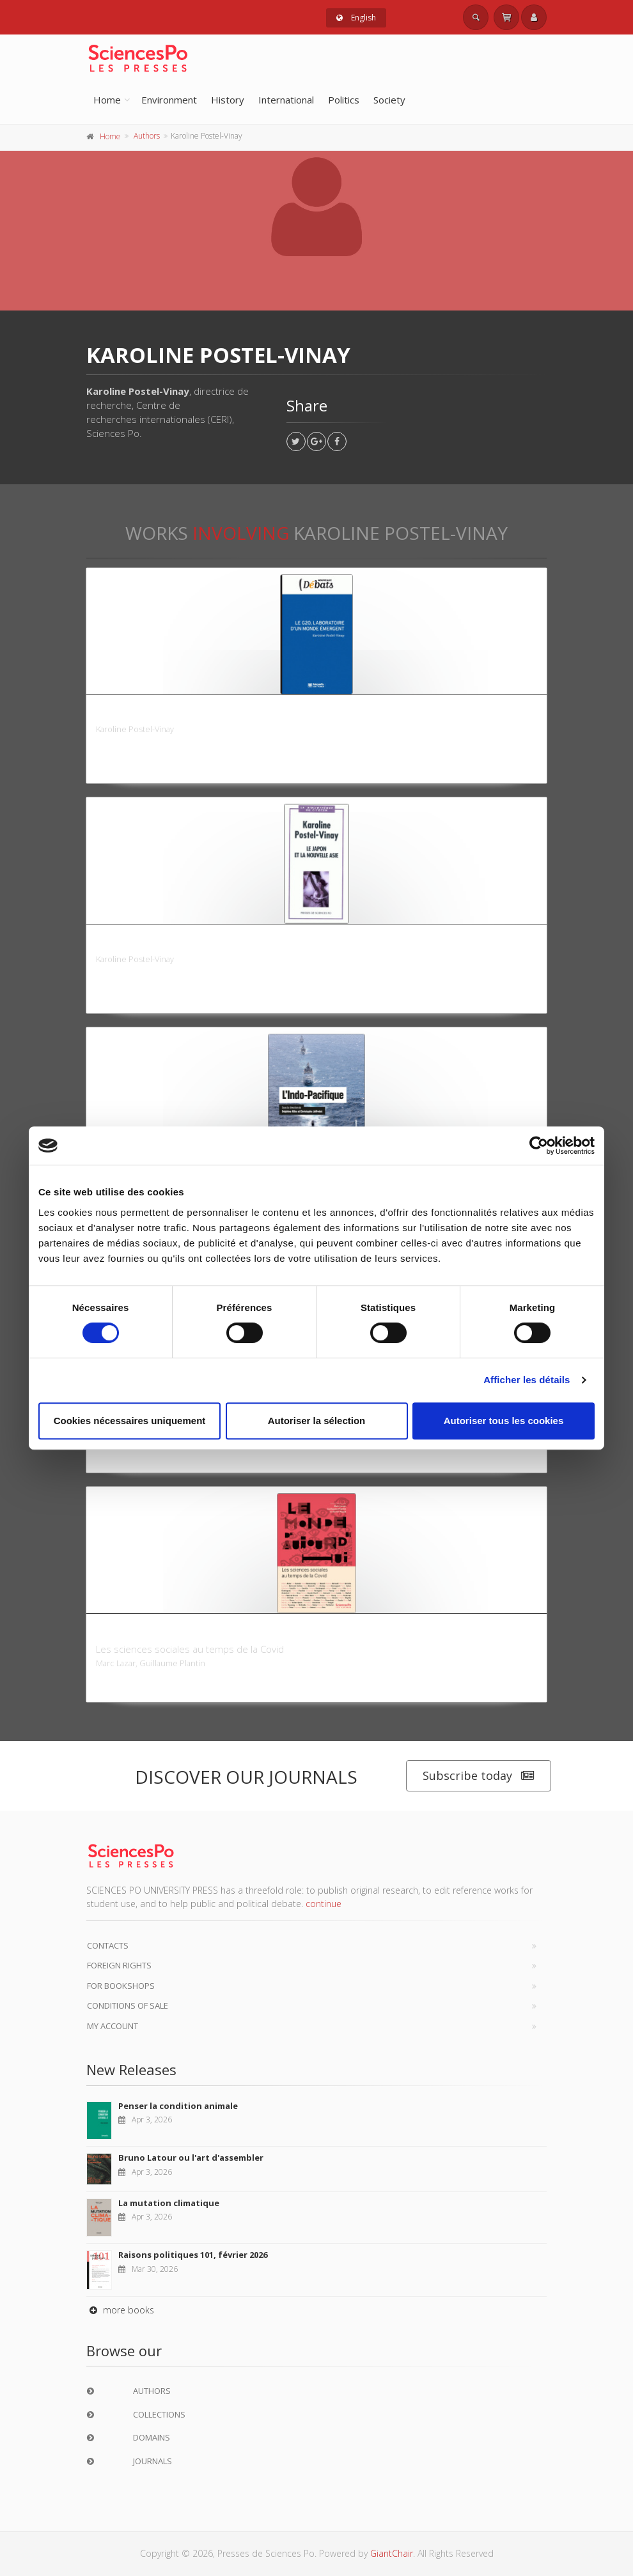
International (286, 99)
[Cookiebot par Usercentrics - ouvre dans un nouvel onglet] (539, 1145)
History (227, 99)
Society (389, 99)
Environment (169, 99)
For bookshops (121, 1985)
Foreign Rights (119, 1965)
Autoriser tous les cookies (504, 1420)
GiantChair (391, 2553)
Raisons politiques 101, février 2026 (192, 2254)
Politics (343, 99)
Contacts (108, 1945)
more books (120, 2310)
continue (323, 1903)
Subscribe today (479, 1776)
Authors (147, 135)
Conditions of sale (127, 2005)
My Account (112, 2026)
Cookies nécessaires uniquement (130, 1420)
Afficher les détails (526, 1379)
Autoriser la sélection (317, 1420)
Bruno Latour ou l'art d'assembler (190, 2157)
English (356, 17)
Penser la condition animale (178, 2106)
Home (107, 99)
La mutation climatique (168, 2203)
